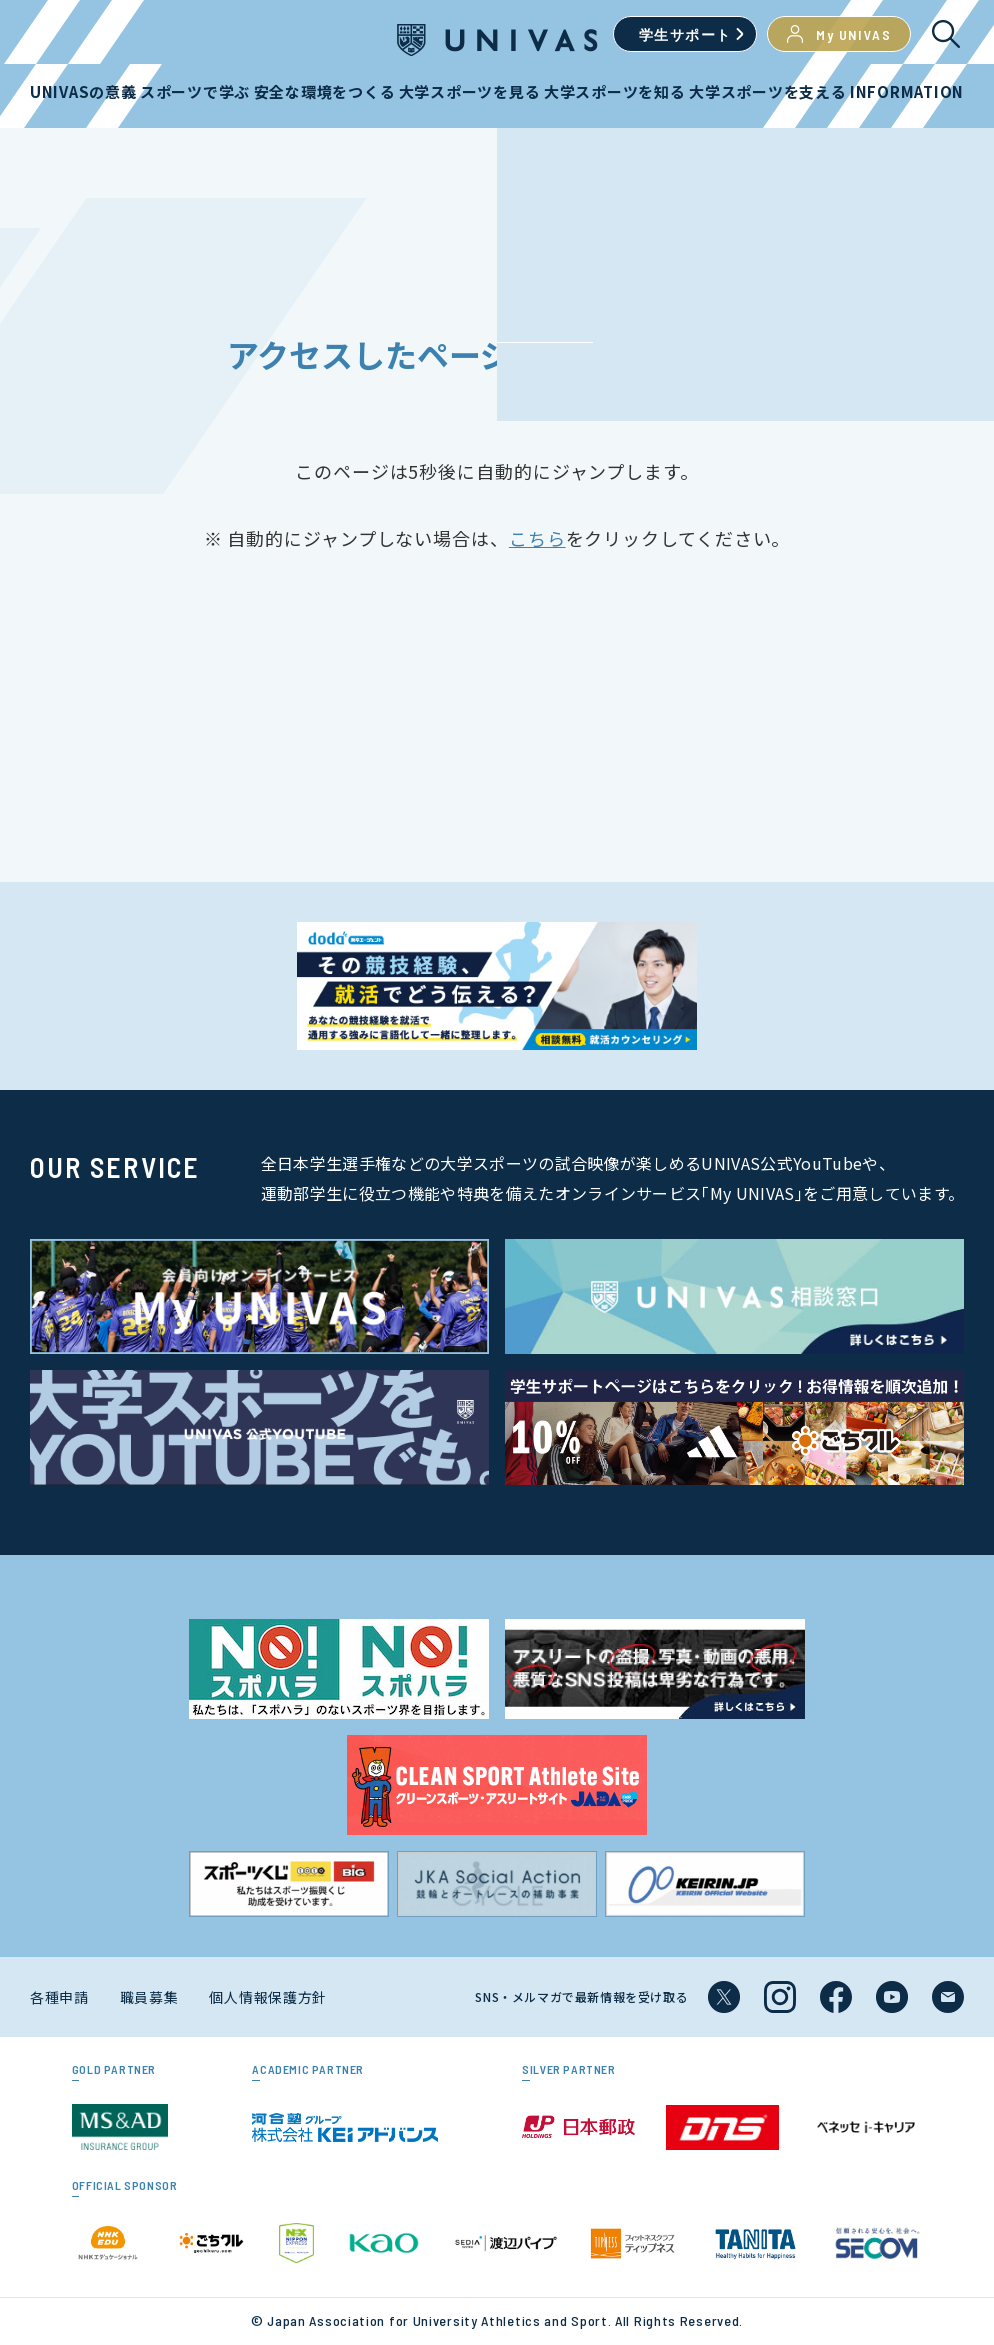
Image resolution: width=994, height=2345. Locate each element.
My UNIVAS (839, 34)
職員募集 (149, 1997)
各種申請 (59, 1997)
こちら (537, 538)
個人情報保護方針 (268, 1997)
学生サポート (685, 34)
